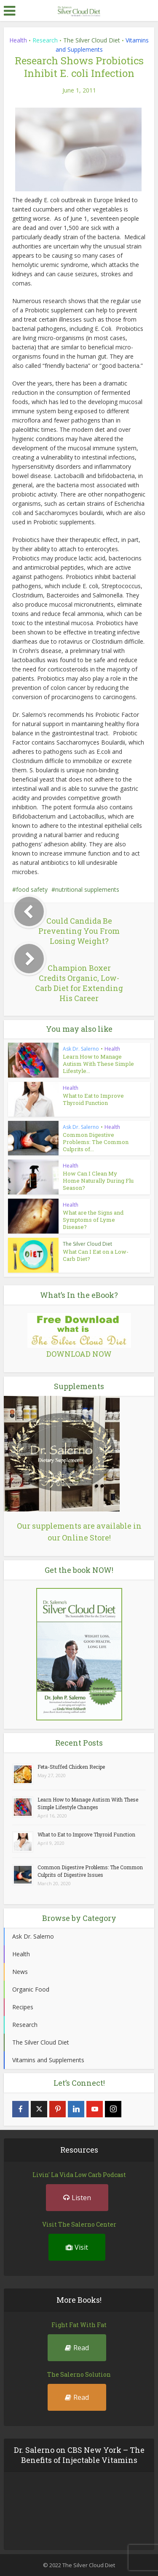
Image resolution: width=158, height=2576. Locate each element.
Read (77, 2347)
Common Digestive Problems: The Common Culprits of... (96, 1142)
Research (45, 40)
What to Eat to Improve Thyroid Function (93, 1099)
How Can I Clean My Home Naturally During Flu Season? (98, 1181)
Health (18, 40)
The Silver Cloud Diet (91, 40)
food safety (32, 889)
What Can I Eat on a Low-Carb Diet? (96, 1255)
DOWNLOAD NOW (79, 1354)
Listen (77, 2197)
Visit (77, 2247)
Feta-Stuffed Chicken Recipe (71, 1766)
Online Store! (86, 1537)
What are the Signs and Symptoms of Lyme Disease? (93, 1220)
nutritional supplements (87, 889)
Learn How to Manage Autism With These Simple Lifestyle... (98, 1064)
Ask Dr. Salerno (81, 1048)
